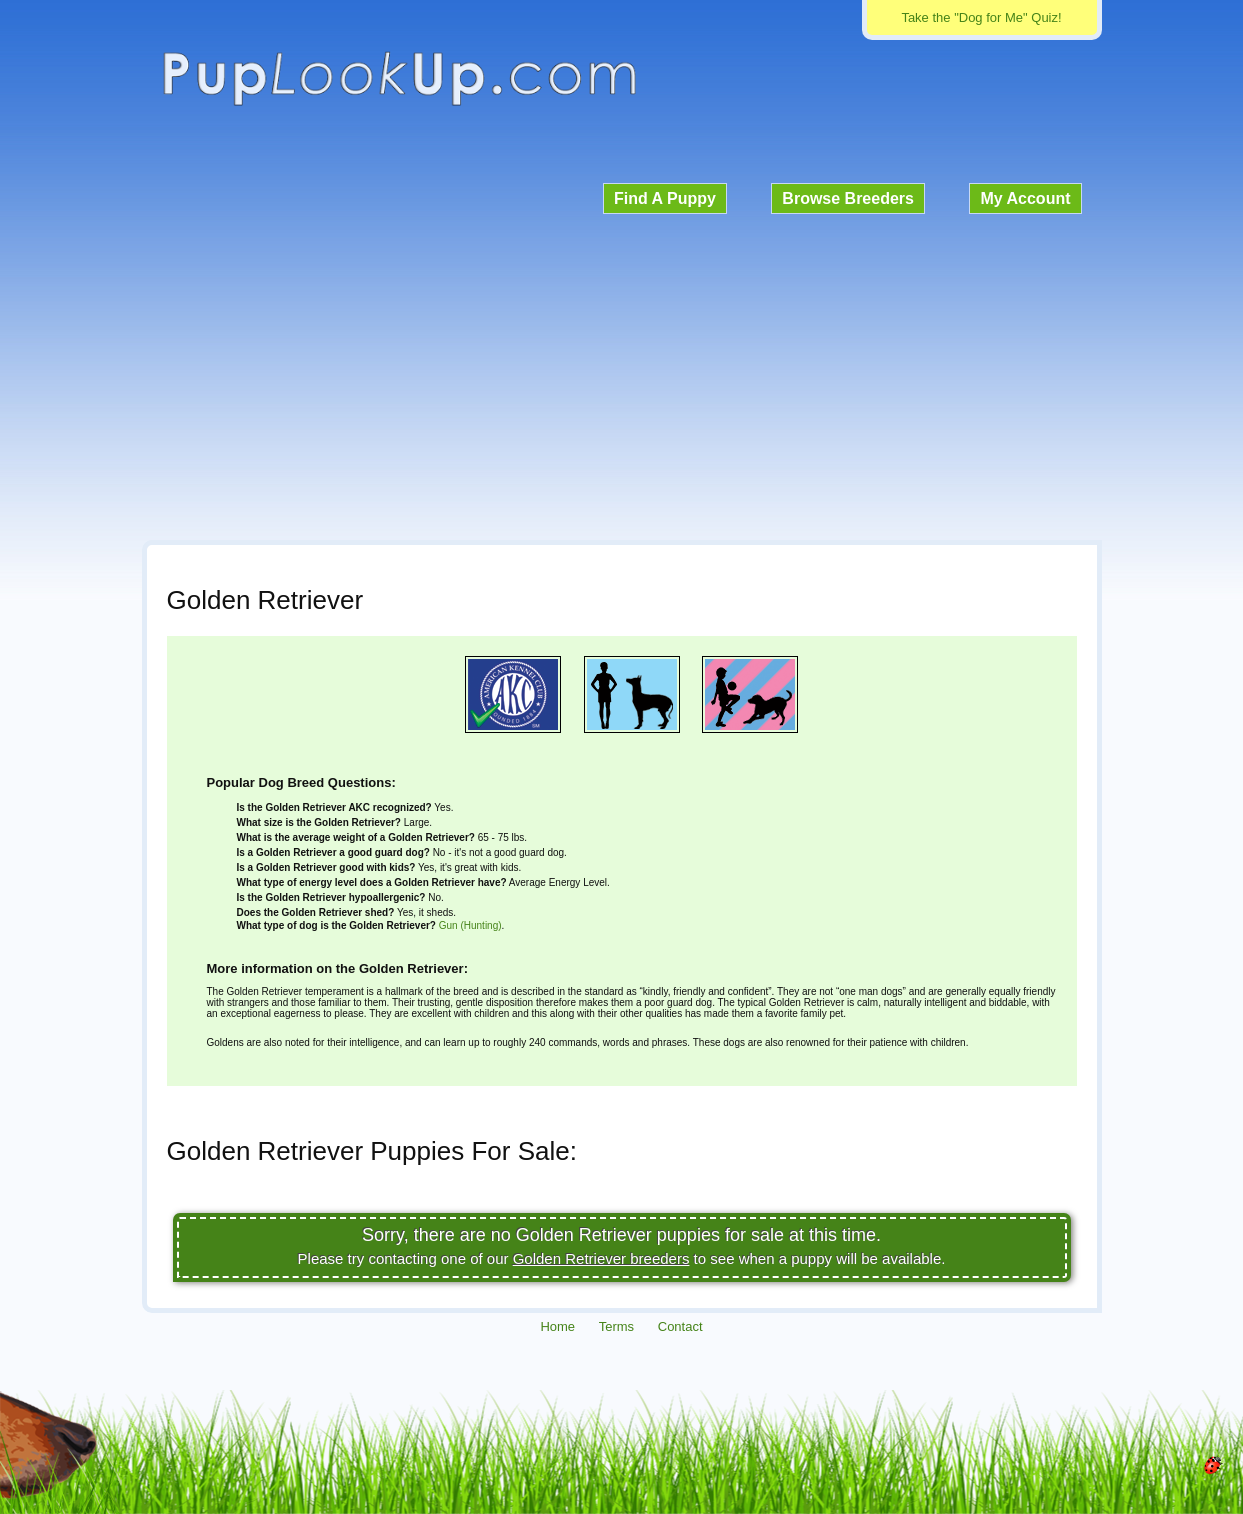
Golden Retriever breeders (601, 1258)
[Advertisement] (622, 374)
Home (557, 1326)
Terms (616, 1326)
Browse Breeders (848, 198)
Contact (680, 1326)
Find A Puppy (665, 198)
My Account (1025, 198)
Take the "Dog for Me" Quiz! (981, 17)
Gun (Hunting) (470, 925)
